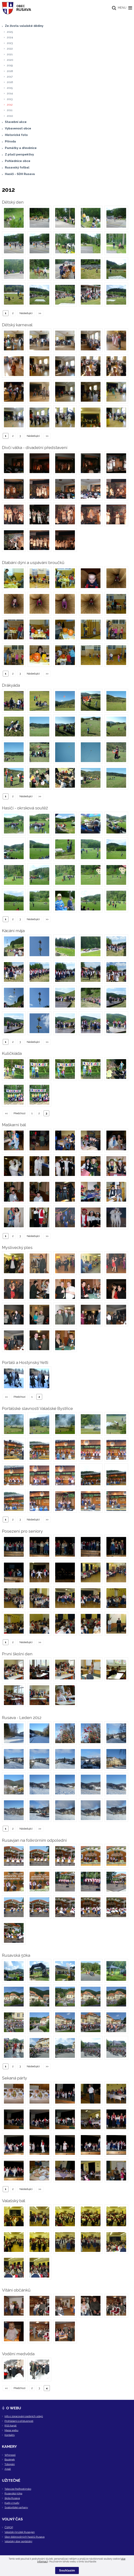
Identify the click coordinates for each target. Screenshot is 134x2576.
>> (39, 313)
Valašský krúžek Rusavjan (20, 2532)
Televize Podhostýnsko (18, 2488)
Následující (26, 313)
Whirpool (10, 2454)
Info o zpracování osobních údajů (24, 2416)
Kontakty (10, 2435)
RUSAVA (23, 8)
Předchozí (19, 1113)
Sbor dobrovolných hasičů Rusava (25, 2536)
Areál (8, 2468)
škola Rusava (12, 2498)
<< (6, 1113)
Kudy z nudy (12, 2502)
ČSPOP (9, 2527)
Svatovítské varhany (16, 2507)
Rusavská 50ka (13, 2493)
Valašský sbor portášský (18, 2541)
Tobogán (10, 2464)
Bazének (10, 2459)
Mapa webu (11, 2430)
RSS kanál (11, 2425)
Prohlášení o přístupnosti (19, 2421)
